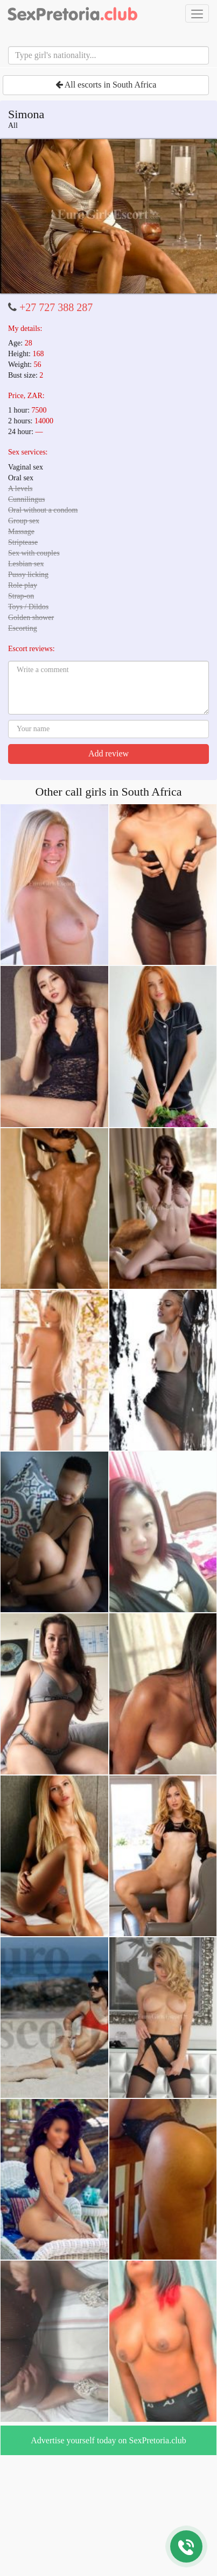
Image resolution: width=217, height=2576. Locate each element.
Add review (108, 753)
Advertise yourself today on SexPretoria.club (108, 2440)
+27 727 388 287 (56, 307)
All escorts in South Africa (106, 84)
